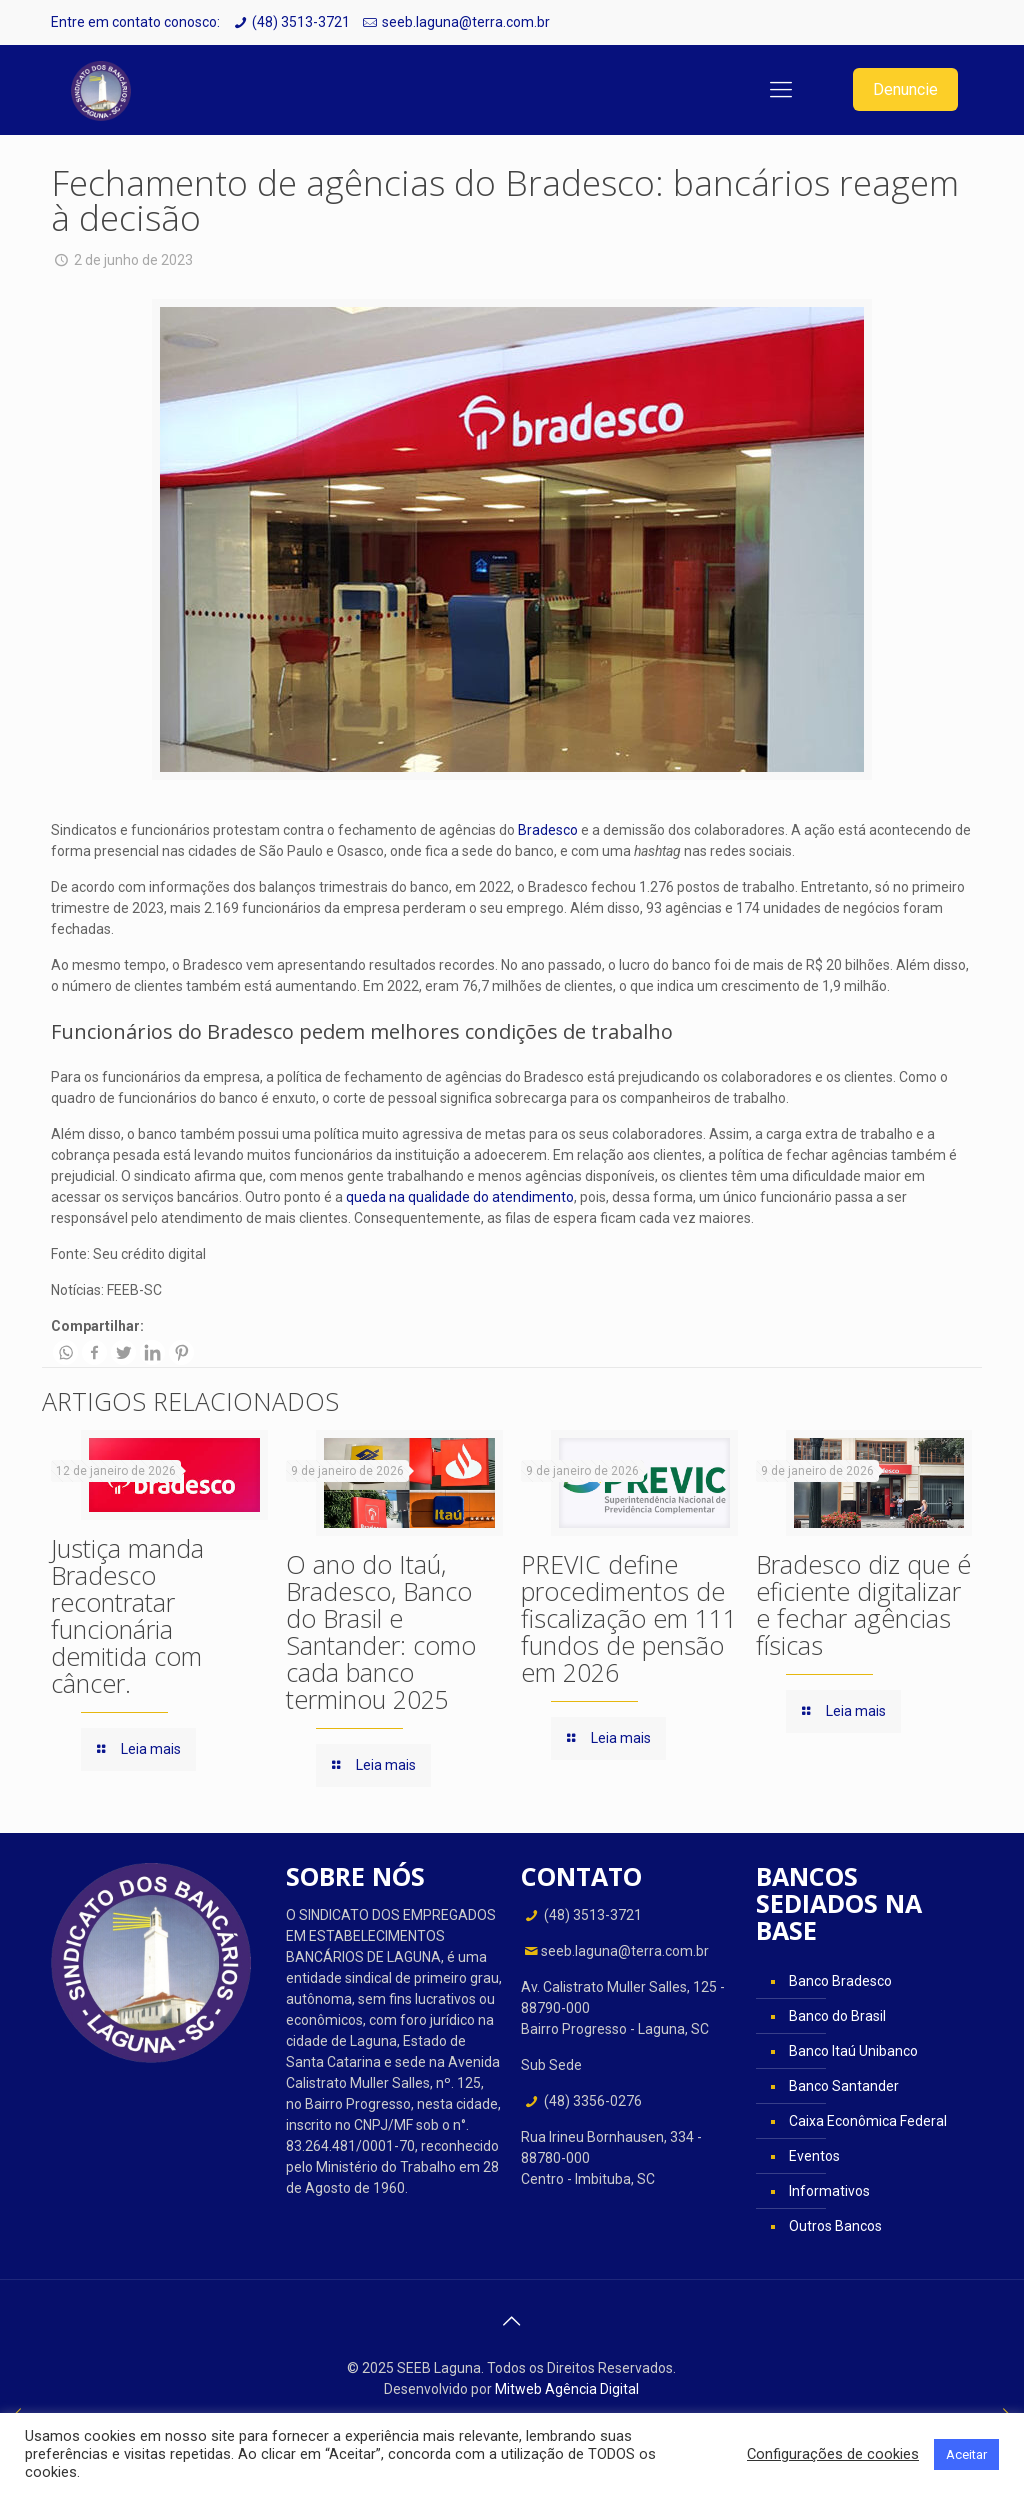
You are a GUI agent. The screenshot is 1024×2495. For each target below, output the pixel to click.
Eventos (814, 2156)
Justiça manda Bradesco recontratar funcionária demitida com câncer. (127, 1615)
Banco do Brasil (837, 2016)
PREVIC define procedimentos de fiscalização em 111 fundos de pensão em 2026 (629, 1618)
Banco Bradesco (840, 1981)
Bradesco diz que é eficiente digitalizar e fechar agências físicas (863, 1604)
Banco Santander (844, 2086)
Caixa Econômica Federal (868, 2121)
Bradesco (548, 830)
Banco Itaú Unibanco (853, 2051)
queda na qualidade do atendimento (460, 1197)
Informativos (829, 2191)
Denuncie (905, 89)
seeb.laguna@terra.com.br (466, 22)
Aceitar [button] (966, 2454)
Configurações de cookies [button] (833, 2454)
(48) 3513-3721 (301, 22)
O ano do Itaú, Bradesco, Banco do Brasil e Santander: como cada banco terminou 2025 (381, 1631)
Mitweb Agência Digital (567, 2389)
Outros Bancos (835, 2226)
